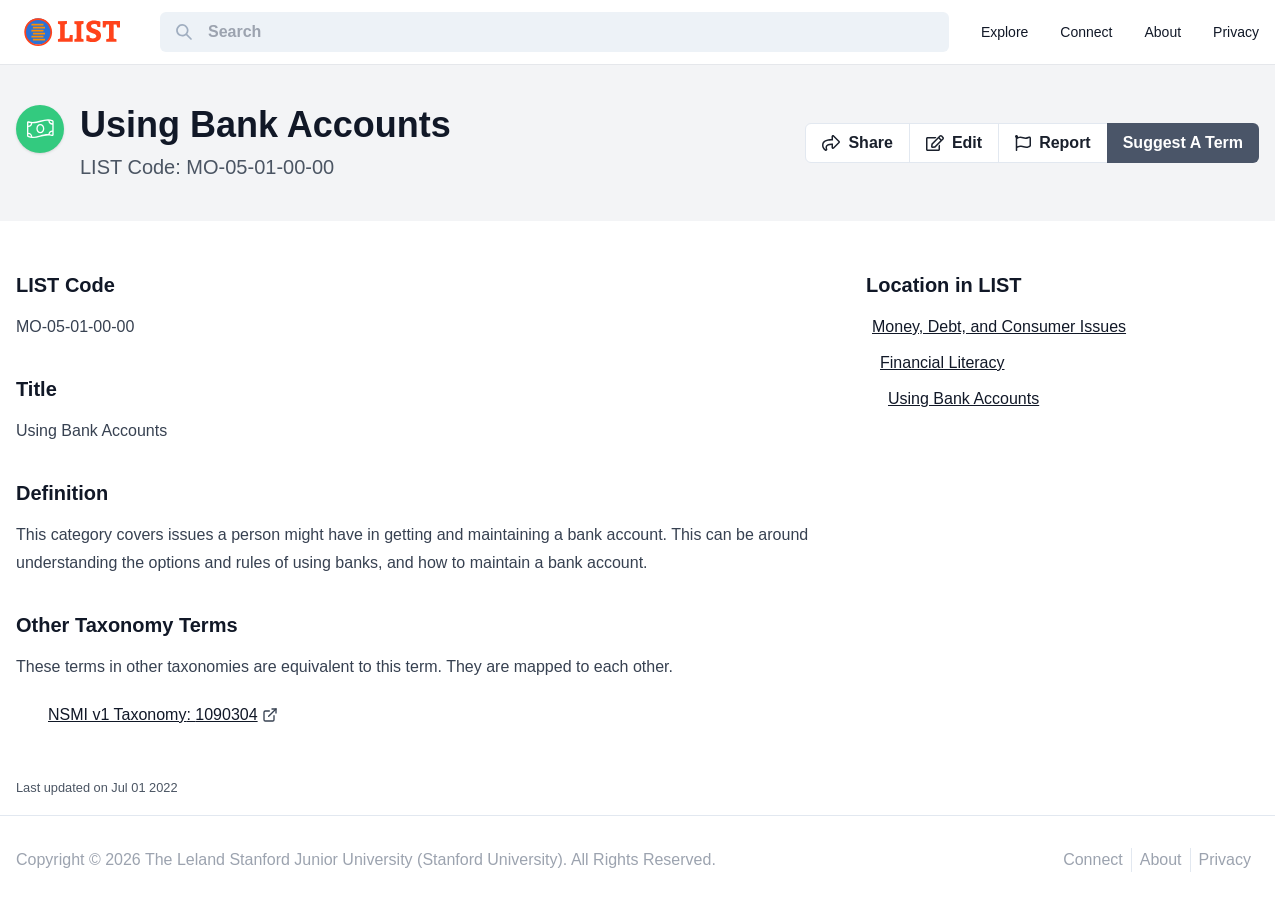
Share (857, 142)
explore (1004, 32)
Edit (954, 142)
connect (1086, 32)
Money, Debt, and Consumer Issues (999, 326)
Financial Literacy (942, 362)
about (1163, 32)
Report (1053, 142)
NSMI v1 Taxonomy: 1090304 (153, 714)
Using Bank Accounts (963, 398)
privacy (1236, 32)
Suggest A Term (1183, 142)
